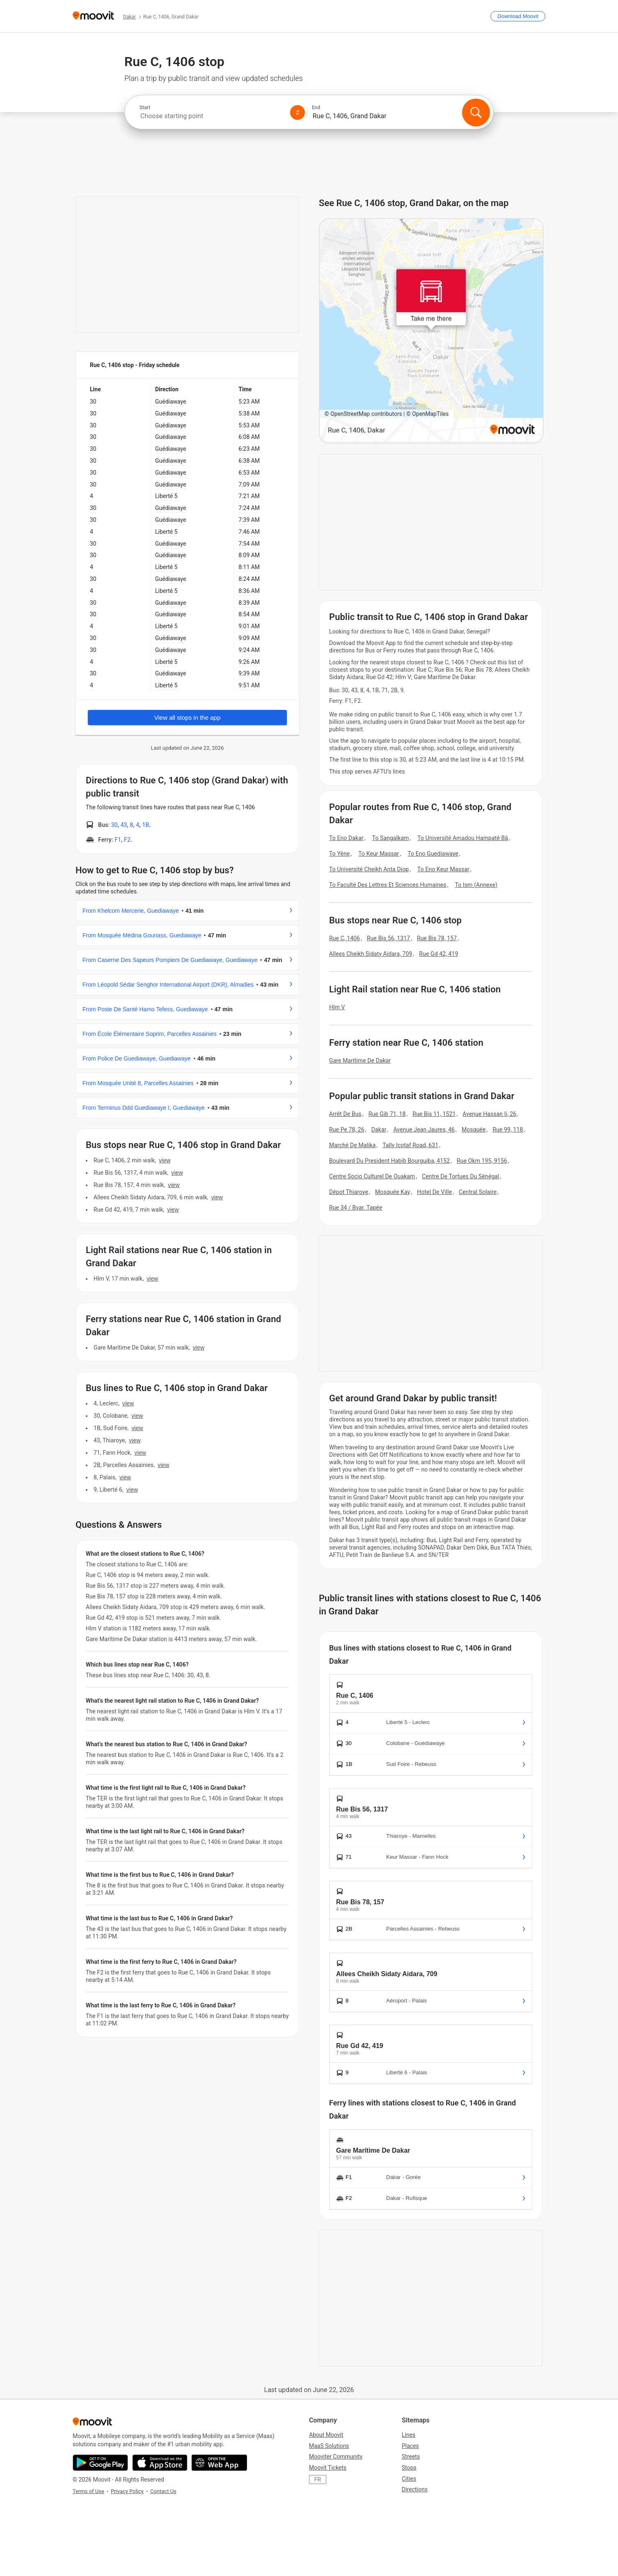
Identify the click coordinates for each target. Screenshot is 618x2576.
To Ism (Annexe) (476, 885)
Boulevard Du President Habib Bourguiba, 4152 (389, 1160)
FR (317, 2479)
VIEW (164, 1160)
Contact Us (163, 2491)
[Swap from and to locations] (297, 112)
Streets (411, 2456)
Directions (415, 2489)
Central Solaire (478, 1192)
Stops (409, 2467)
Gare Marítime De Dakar (360, 1060)
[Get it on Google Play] (100, 2462)
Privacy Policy (127, 2491)
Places (410, 2446)
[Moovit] (93, 16)
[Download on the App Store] (160, 2462)
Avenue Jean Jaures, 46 (424, 1129)
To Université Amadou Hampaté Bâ (462, 838)
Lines (408, 2434)
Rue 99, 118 (507, 1129)
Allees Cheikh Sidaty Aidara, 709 (370, 954)
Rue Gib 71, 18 (387, 1114)
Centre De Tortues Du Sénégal (460, 1176)
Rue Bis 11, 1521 (433, 1114)
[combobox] (211, 116)
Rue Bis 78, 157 (437, 938)
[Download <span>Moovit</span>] (517, 16)
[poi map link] (431, 331)
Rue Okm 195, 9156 (482, 1160)
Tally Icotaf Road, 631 (410, 1145)
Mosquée (474, 1129)
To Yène (339, 853)
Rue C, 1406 (344, 938)
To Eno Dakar (346, 838)
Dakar (379, 1129)
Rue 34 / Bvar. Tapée (355, 1207)
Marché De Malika (352, 1145)
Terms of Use (88, 2491)
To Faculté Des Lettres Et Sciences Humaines (387, 885)
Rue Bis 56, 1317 (388, 938)
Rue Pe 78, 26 (346, 1129)
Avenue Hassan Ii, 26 (489, 1114)
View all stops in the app (187, 717)
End (316, 107)
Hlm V (337, 1007)
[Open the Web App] (219, 2462)
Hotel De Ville (434, 1192)
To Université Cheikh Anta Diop (369, 869)
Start (145, 107)
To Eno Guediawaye (432, 853)
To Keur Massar (378, 853)
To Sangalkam (390, 838)
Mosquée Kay (392, 1192)
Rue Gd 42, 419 (438, 954)
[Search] (476, 112)
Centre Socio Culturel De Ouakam (372, 1176)
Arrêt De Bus (345, 1114)
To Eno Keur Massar (443, 869)
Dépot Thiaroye (348, 1192)
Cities (409, 2478)
